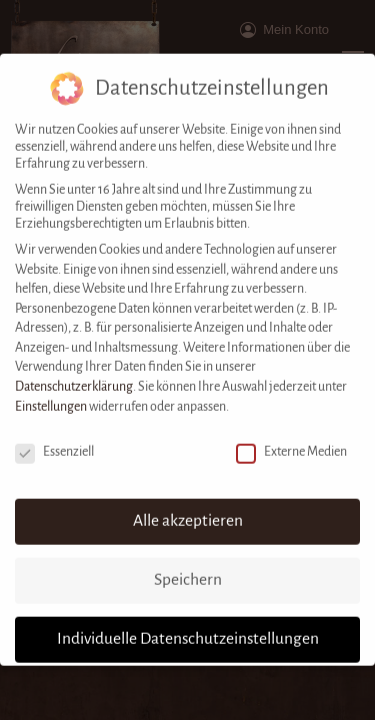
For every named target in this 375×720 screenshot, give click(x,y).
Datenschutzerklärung (74, 372)
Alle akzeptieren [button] (188, 506)
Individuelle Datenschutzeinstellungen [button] (188, 624)
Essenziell (54, 437)
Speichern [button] (188, 565)
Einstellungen (51, 392)
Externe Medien (291, 437)
